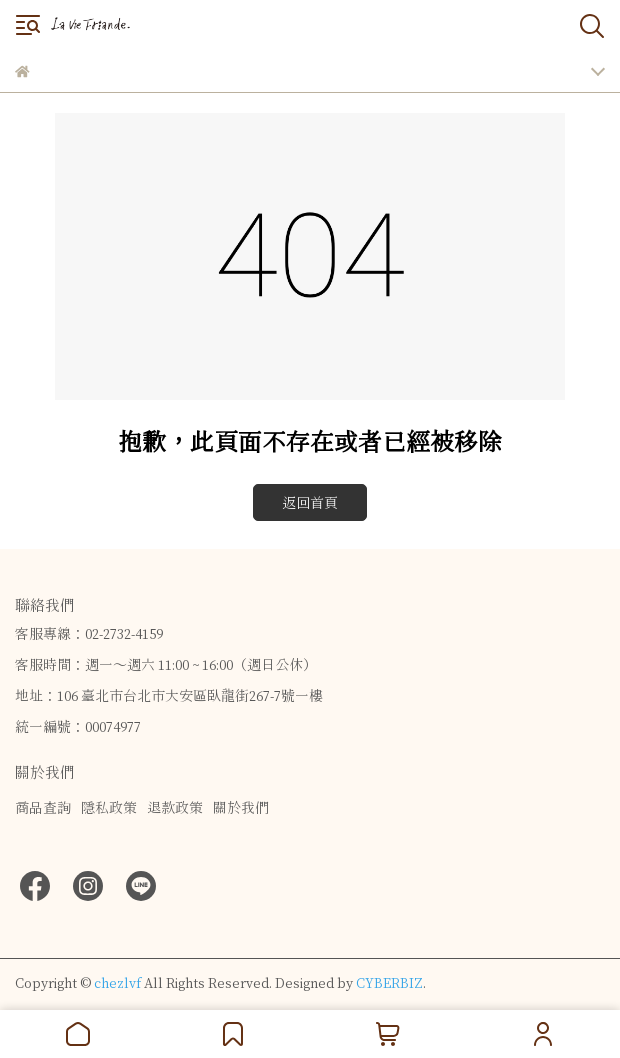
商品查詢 (43, 807)
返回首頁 (310, 502)
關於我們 (241, 807)
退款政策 (175, 807)
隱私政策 (109, 807)
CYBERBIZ (389, 982)
